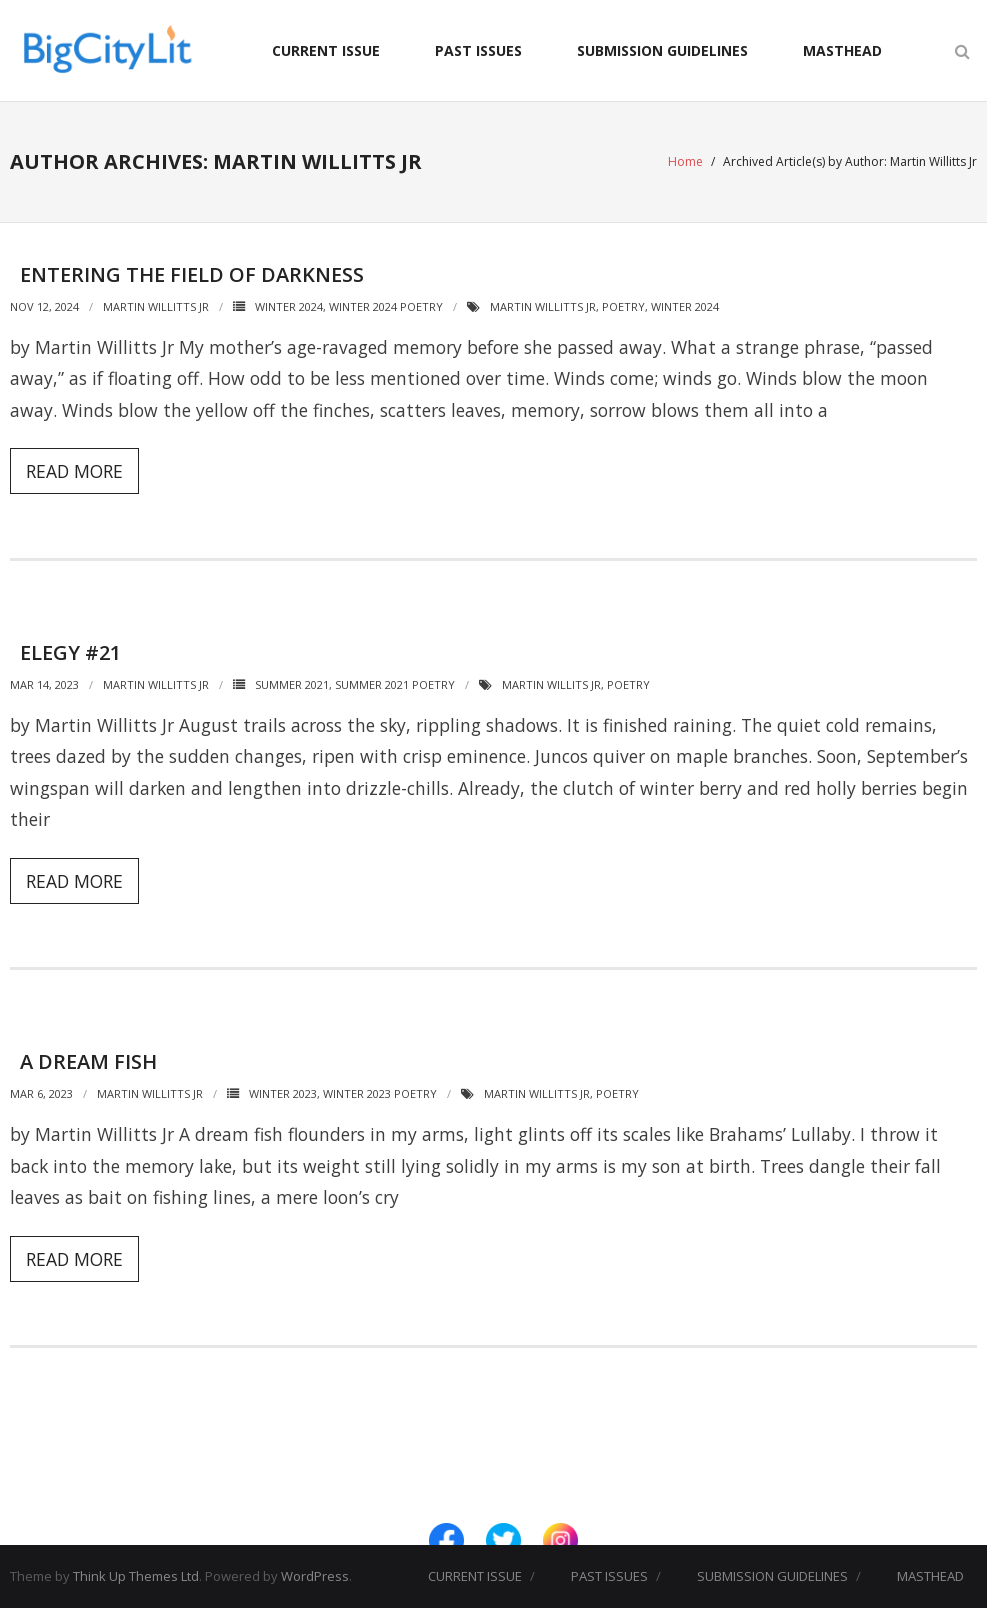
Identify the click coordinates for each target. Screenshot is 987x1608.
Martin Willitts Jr (156, 306)
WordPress (315, 1576)
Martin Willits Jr (551, 684)
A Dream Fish (88, 1061)
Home (685, 161)
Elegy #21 (70, 652)
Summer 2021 (292, 684)
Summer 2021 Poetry (395, 684)
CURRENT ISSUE (326, 50)
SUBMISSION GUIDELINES (662, 50)
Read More (74, 471)
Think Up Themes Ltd (136, 1576)
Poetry (623, 306)
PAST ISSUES (478, 50)
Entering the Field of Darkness (192, 274)
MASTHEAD (842, 50)
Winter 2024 (289, 306)
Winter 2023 (283, 1093)
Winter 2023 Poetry (380, 1093)
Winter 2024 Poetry (386, 306)
